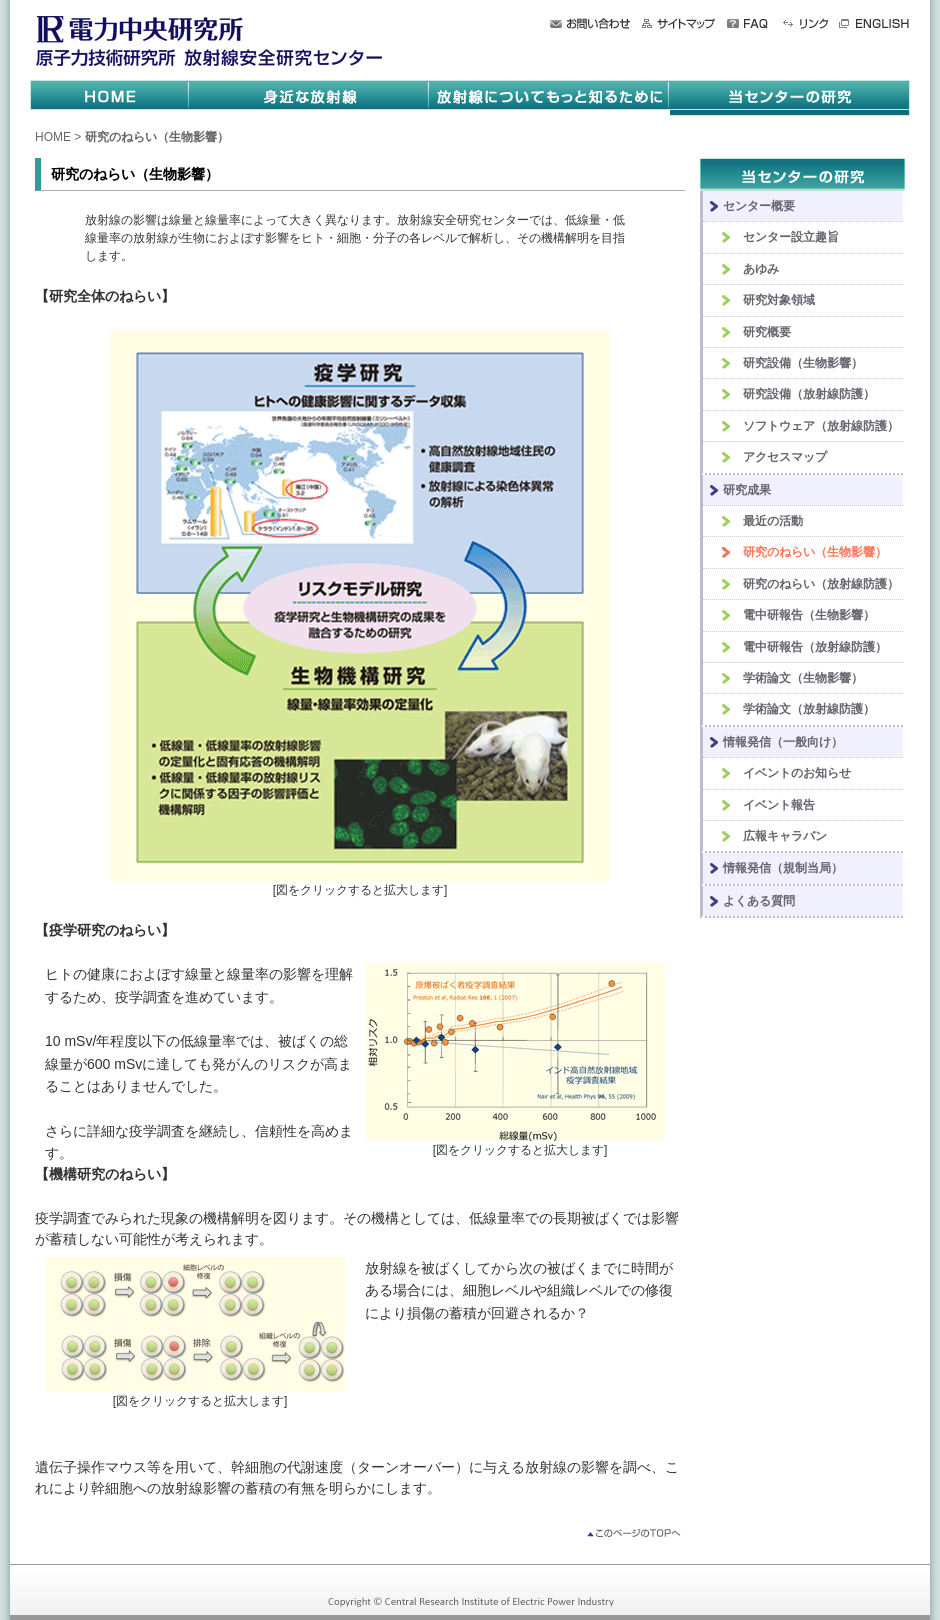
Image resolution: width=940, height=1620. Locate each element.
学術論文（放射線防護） (809, 709)
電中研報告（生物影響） (809, 615)
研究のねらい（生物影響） (815, 552)
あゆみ (761, 269)
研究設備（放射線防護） (809, 394)
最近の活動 (773, 521)
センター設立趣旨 (791, 237)
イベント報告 (779, 805)
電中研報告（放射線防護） (815, 647)
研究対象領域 (779, 300)
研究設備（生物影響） (803, 363)
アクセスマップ (785, 457)
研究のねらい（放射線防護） (821, 584)
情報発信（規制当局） (783, 868)
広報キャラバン (785, 836)
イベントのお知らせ (797, 773)
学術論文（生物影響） (803, 678)
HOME (53, 137)
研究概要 (767, 332)
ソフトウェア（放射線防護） (821, 426)
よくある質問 (759, 901)
